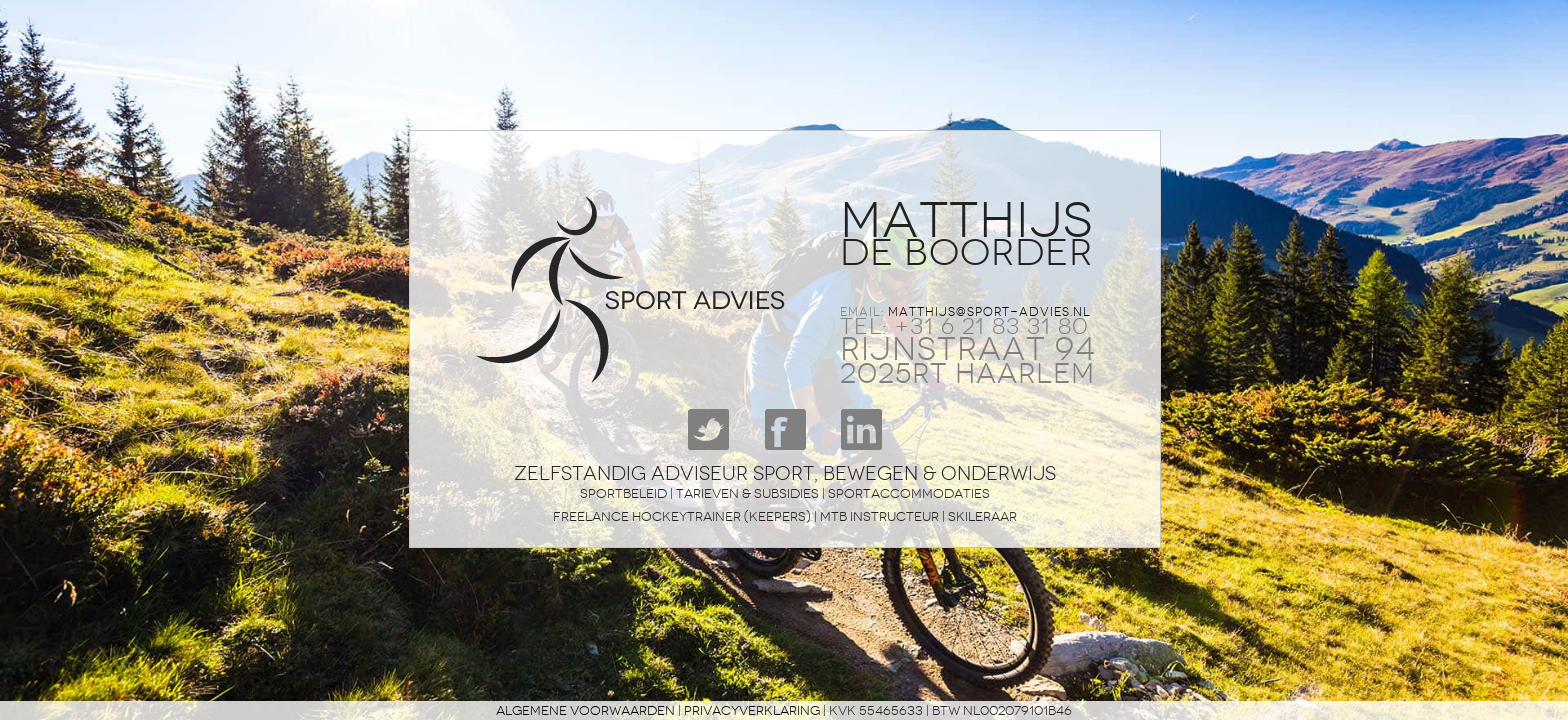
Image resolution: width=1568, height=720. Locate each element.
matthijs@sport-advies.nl (989, 312)
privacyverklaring (752, 710)
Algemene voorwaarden (585, 710)
